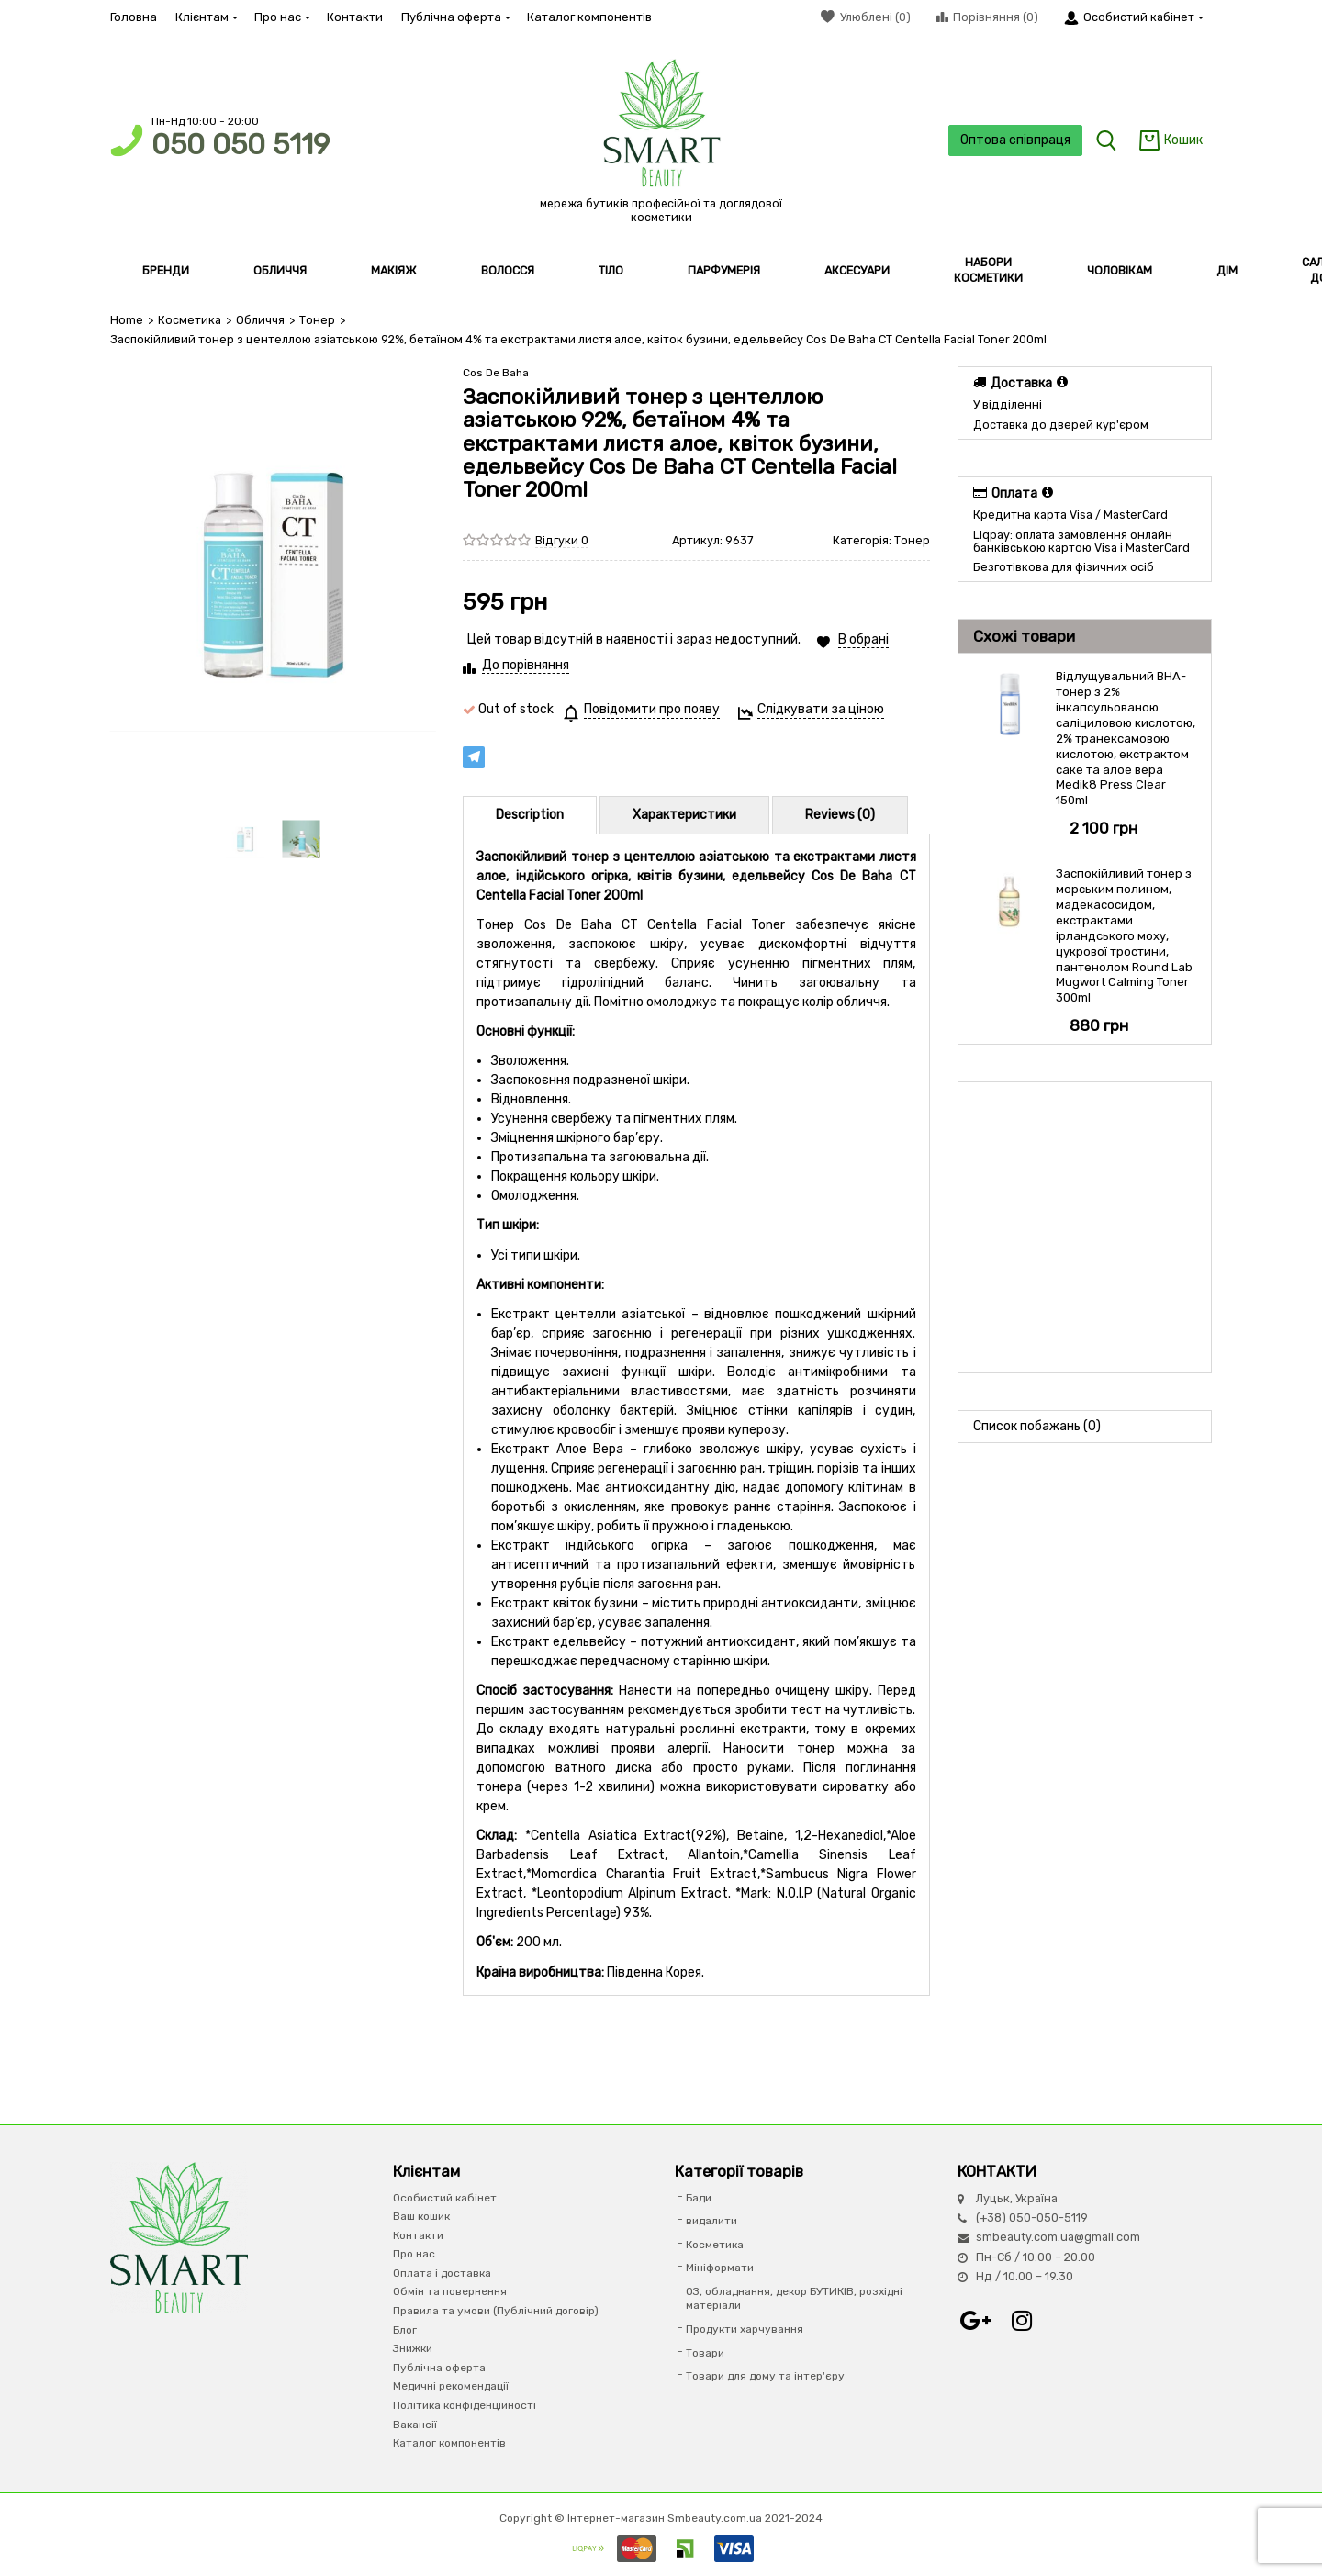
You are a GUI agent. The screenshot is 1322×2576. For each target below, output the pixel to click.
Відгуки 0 (561, 540)
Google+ (976, 2320)
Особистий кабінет (445, 2197)
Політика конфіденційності (464, 2405)
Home (126, 320)
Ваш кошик (421, 2216)
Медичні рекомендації (451, 2386)
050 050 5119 (240, 144)
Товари (705, 2352)
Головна (133, 17)
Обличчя (260, 320)
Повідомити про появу (652, 709)
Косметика (189, 320)
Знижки (412, 2348)
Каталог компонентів (589, 17)
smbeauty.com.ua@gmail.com (1058, 2237)
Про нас (281, 17)
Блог (405, 2330)
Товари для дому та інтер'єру (765, 2375)
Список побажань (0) (1037, 1426)
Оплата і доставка (442, 2273)
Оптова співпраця (1015, 140)
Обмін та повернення (450, 2291)
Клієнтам (205, 17)
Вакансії (415, 2424)
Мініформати (720, 2267)
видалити (711, 2220)
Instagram (1021, 2320)
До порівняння (525, 665)
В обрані (863, 639)
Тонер (317, 320)
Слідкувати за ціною (820, 709)
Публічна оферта (455, 17)
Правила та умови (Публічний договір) (496, 2310)
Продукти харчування (744, 2329)
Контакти (355, 17)
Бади (698, 2197)
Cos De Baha (496, 372)
